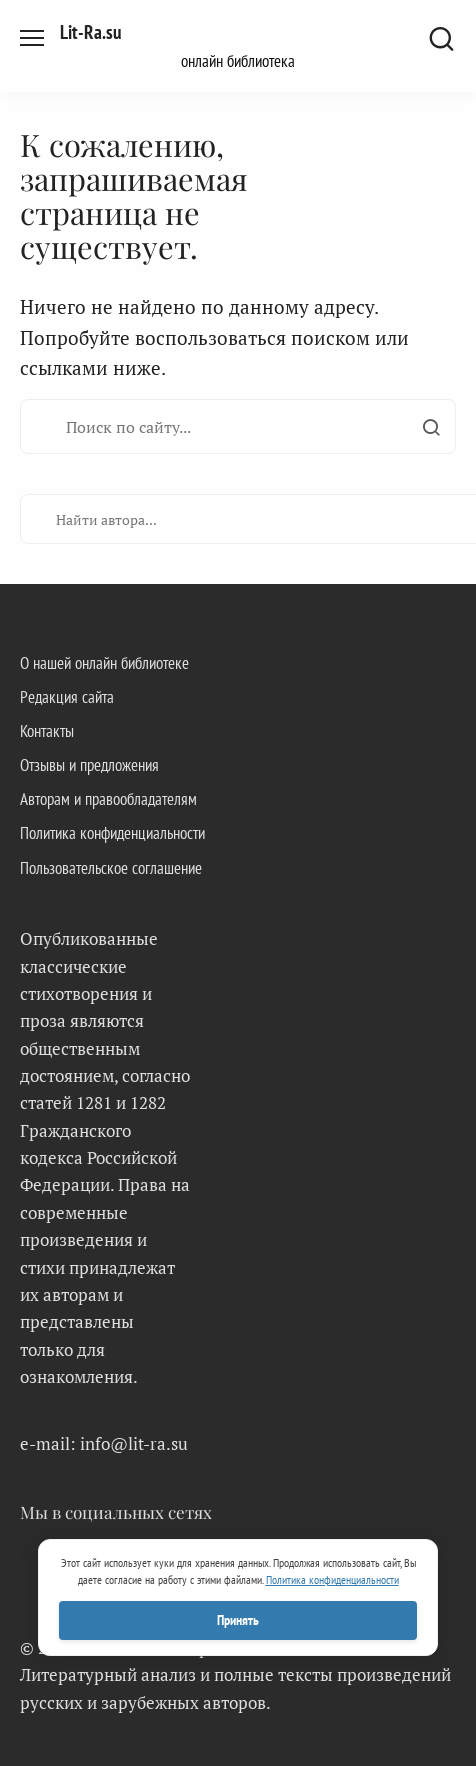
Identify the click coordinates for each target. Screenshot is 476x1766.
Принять (238, 1620)
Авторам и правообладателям (108, 799)
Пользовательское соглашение (111, 868)
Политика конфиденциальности (112, 833)
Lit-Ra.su (90, 32)
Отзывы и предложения (89, 765)
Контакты (47, 731)
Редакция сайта (67, 697)
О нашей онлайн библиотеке (104, 663)
